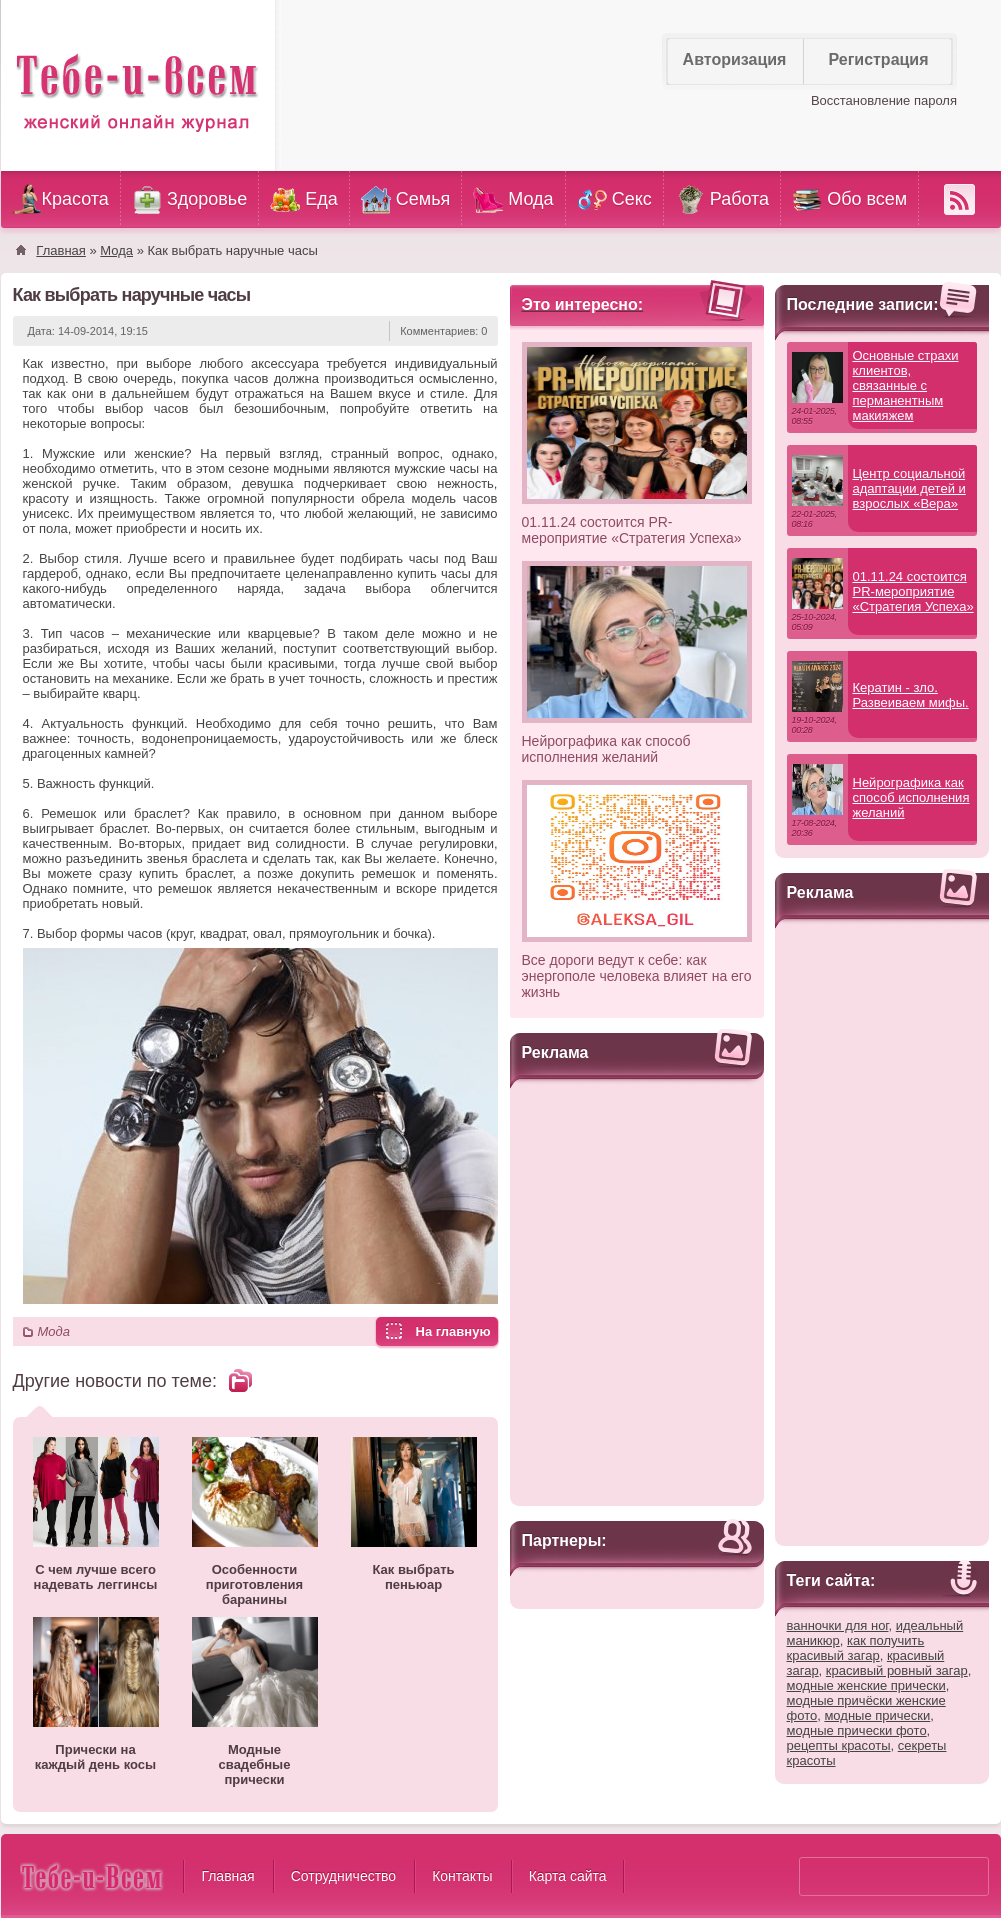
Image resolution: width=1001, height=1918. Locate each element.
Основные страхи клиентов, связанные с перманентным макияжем (906, 385)
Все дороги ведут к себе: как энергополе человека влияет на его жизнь (637, 976)
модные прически (877, 1715)
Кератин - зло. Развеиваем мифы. (911, 695)
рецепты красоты (839, 1745)
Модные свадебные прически (255, 1764)
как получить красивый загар (856, 1648)
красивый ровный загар (897, 1670)
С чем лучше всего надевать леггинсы (96, 1577)
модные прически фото (857, 1730)
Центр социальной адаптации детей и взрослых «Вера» (909, 488)
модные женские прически (866, 1685)
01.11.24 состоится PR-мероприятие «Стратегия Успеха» (632, 530)
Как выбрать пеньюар (413, 1577)
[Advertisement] (637, 1290)
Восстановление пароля (884, 100)
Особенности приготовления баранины (254, 1584)
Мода (54, 1331)
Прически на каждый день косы (95, 1757)
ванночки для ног (838, 1625)
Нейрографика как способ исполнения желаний (606, 749)
